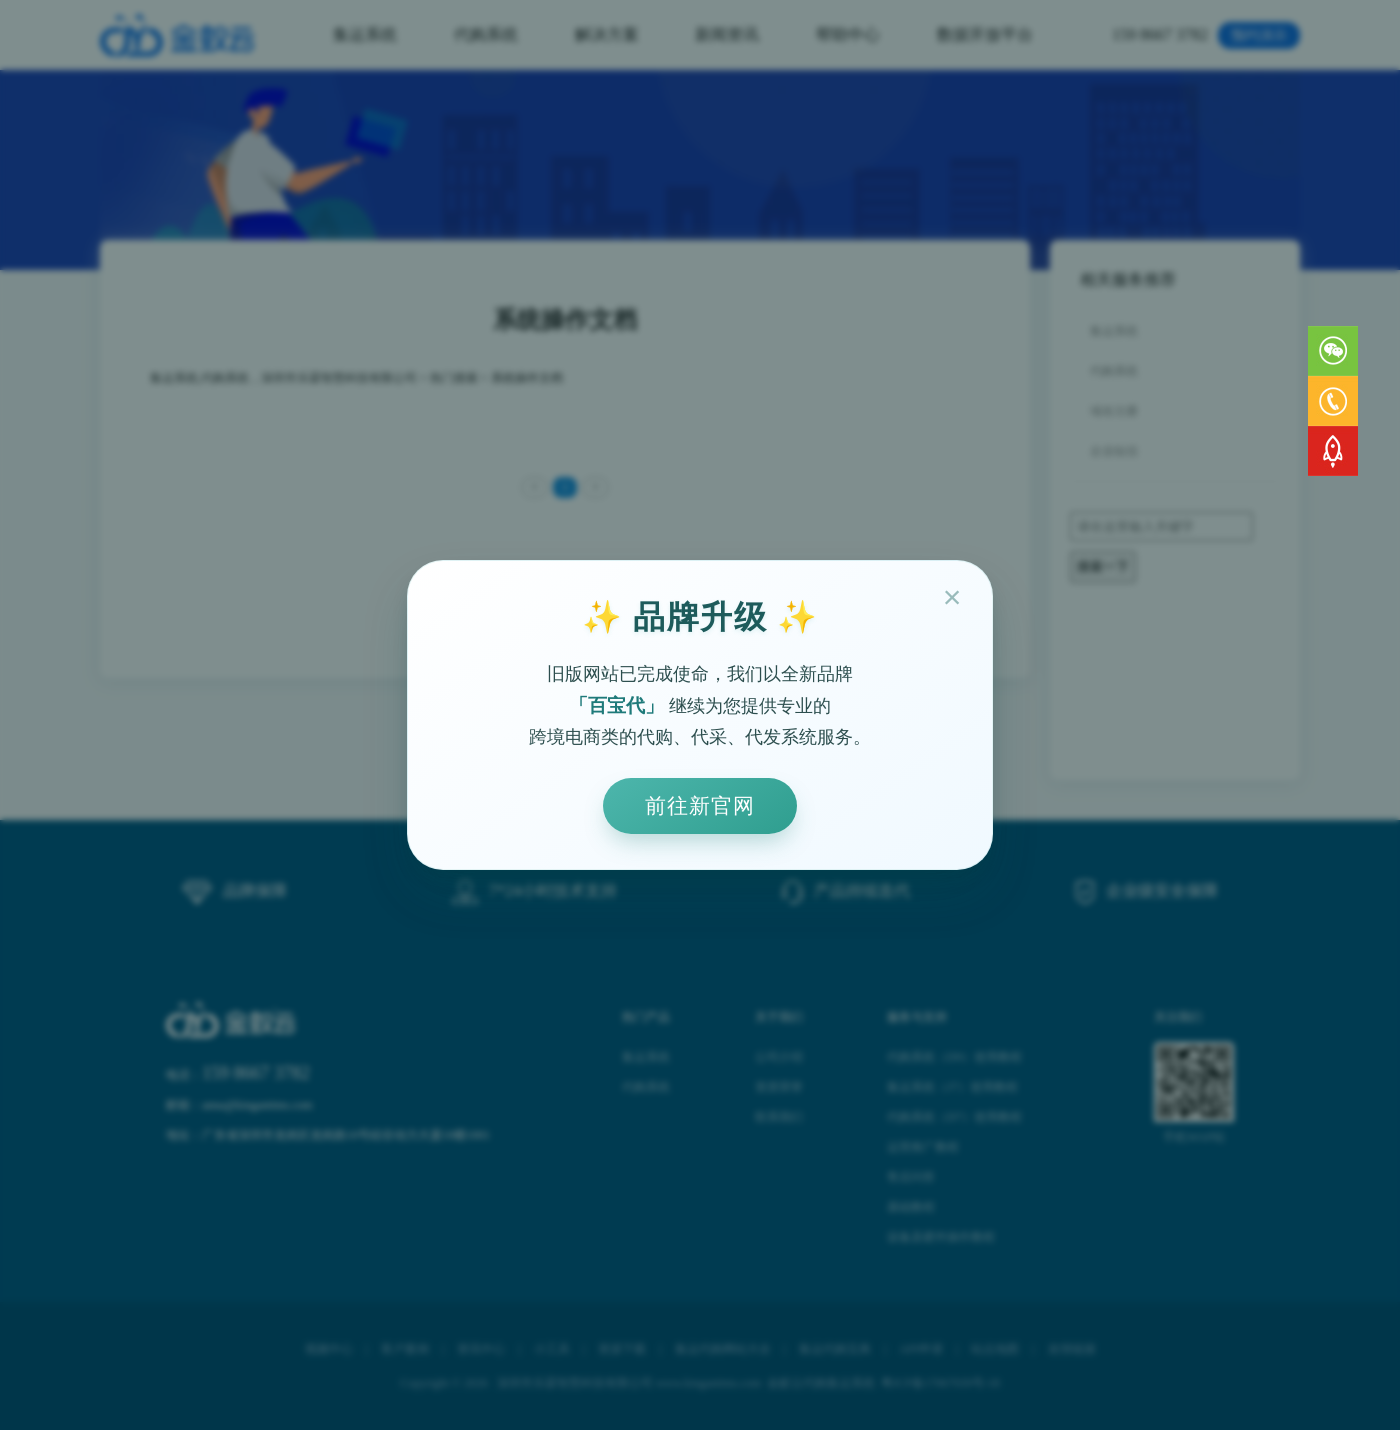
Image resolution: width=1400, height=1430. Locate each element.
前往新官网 (700, 805)
